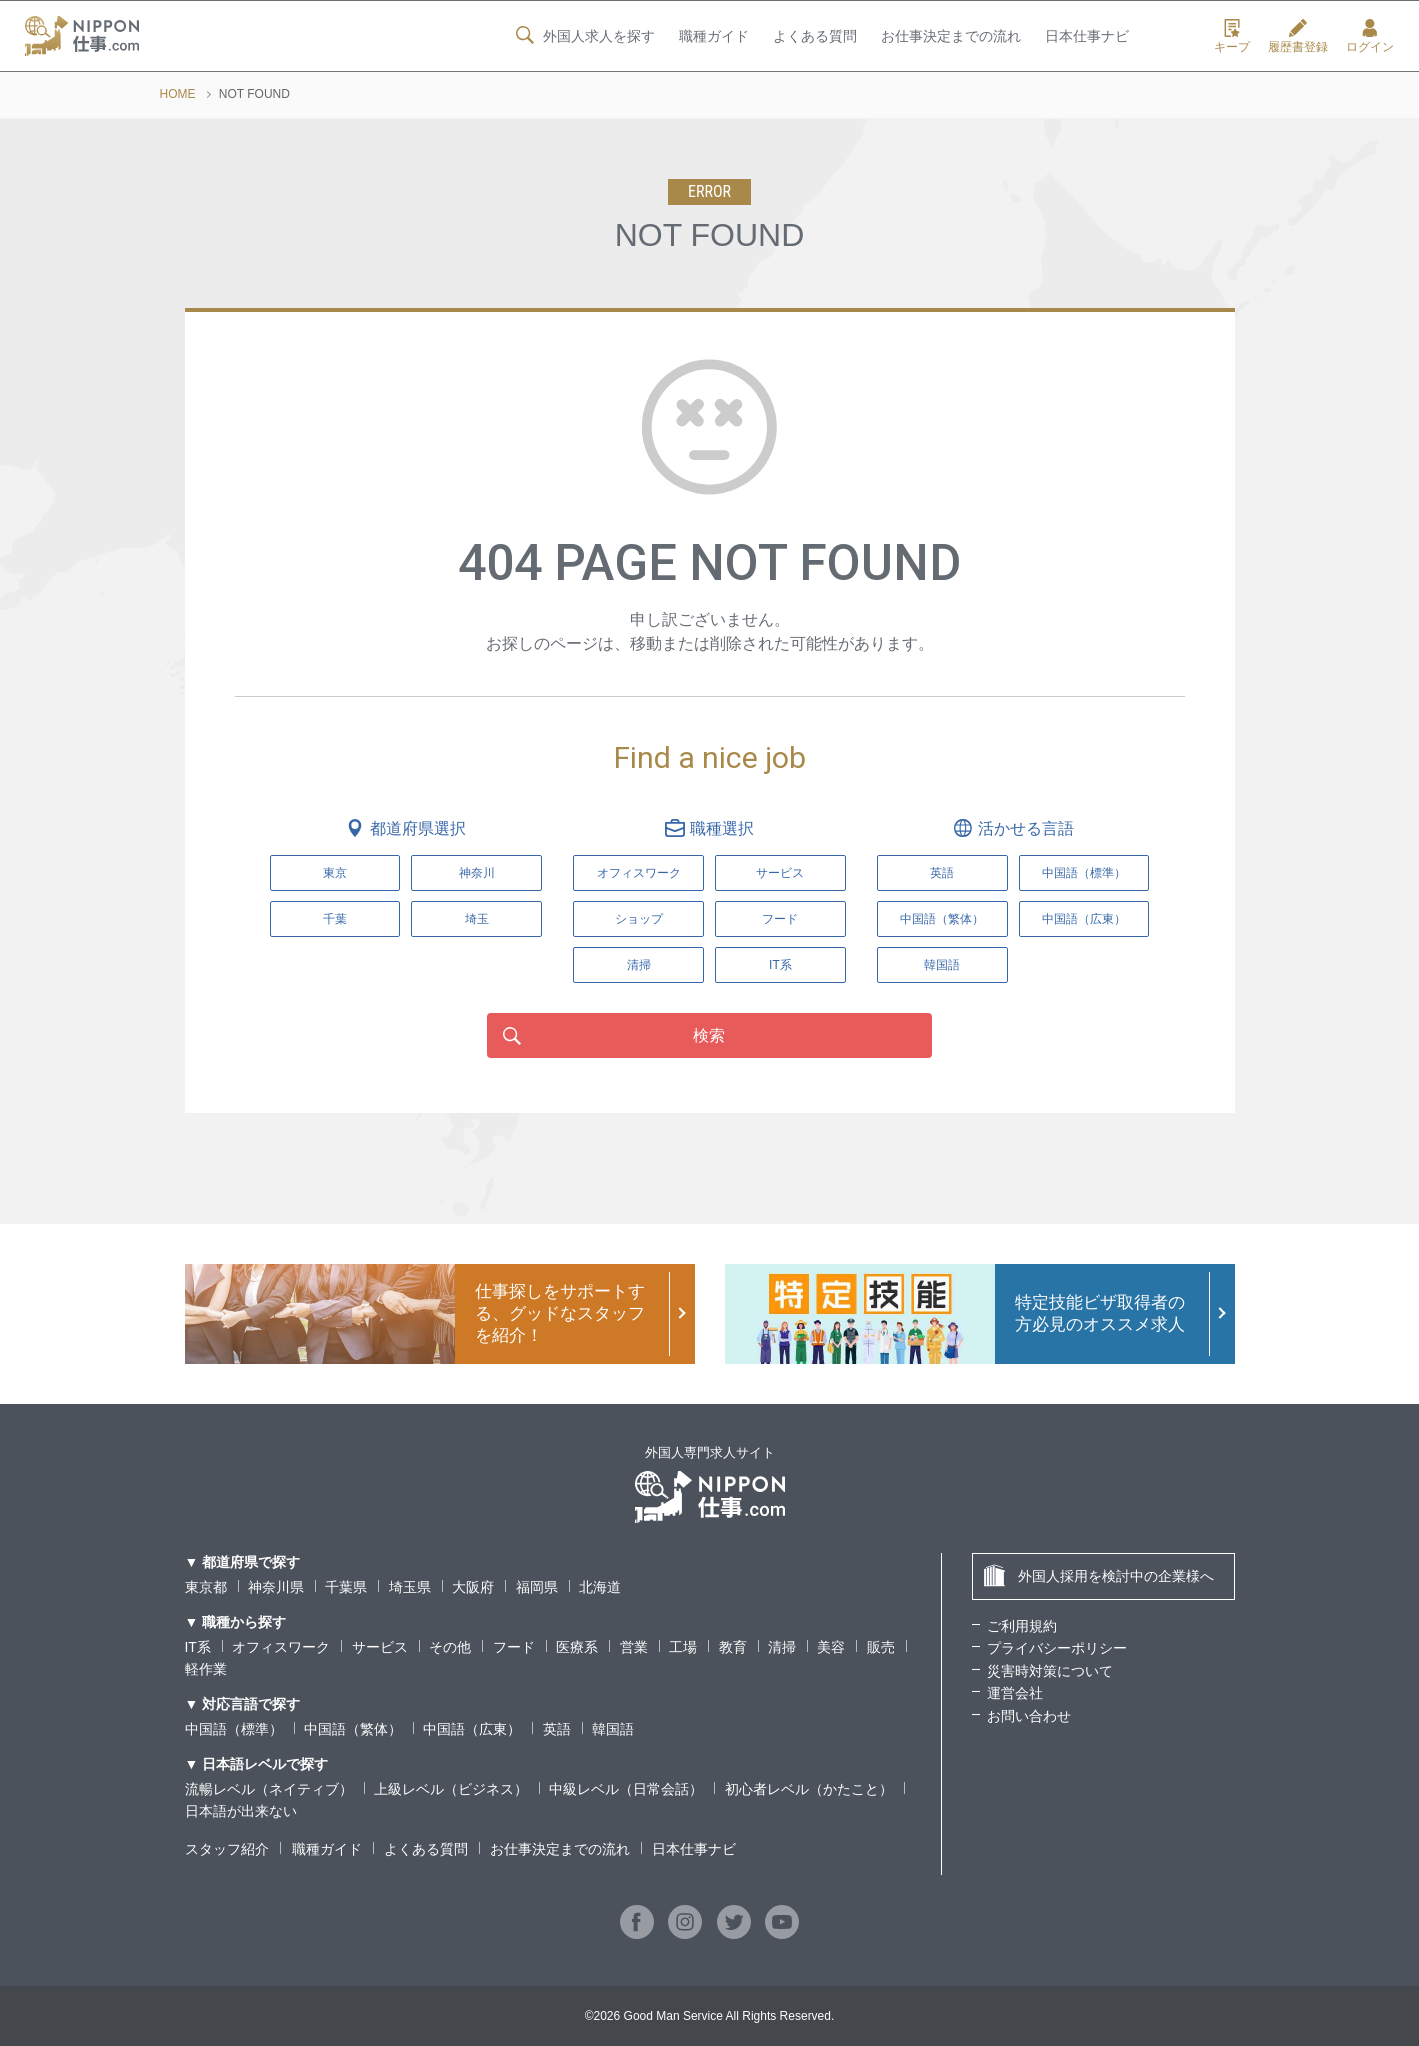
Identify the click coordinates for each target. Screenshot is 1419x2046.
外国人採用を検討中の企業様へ (1098, 1575)
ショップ (639, 919)
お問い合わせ (1029, 1716)
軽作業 (206, 1669)
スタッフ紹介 (227, 1849)
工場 (683, 1647)
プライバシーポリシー (1057, 1648)
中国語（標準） (234, 1729)
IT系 (780, 965)
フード (780, 919)
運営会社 (1015, 1693)
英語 (557, 1729)
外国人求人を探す (583, 36)
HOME (178, 94)
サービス (780, 873)
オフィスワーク (639, 873)
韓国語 (613, 1729)
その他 (450, 1647)
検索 (710, 1035)
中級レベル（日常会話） (626, 1789)
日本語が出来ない (241, 1811)
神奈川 (477, 873)
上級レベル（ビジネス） (451, 1789)
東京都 (206, 1587)
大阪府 (473, 1587)
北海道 (600, 1587)
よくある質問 (814, 37)
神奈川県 (276, 1587)
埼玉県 (410, 1587)
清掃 (639, 965)
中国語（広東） (472, 1729)
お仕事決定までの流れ (951, 37)
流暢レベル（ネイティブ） (269, 1789)
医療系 (577, 1647)
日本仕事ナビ (1087, 37)
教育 (733, 1647)
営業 (634, 1647)
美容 (831, 1647)
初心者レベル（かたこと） (809, 1789)
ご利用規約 (1022, 1626)
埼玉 (477, 919)
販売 (881, 1647)
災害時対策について (1050, 1671)
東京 (335, 873)
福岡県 (537, 1587)
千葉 (335, 919)
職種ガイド (713, 37)
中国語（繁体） (353, 1729)
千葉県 (346, 1587)
